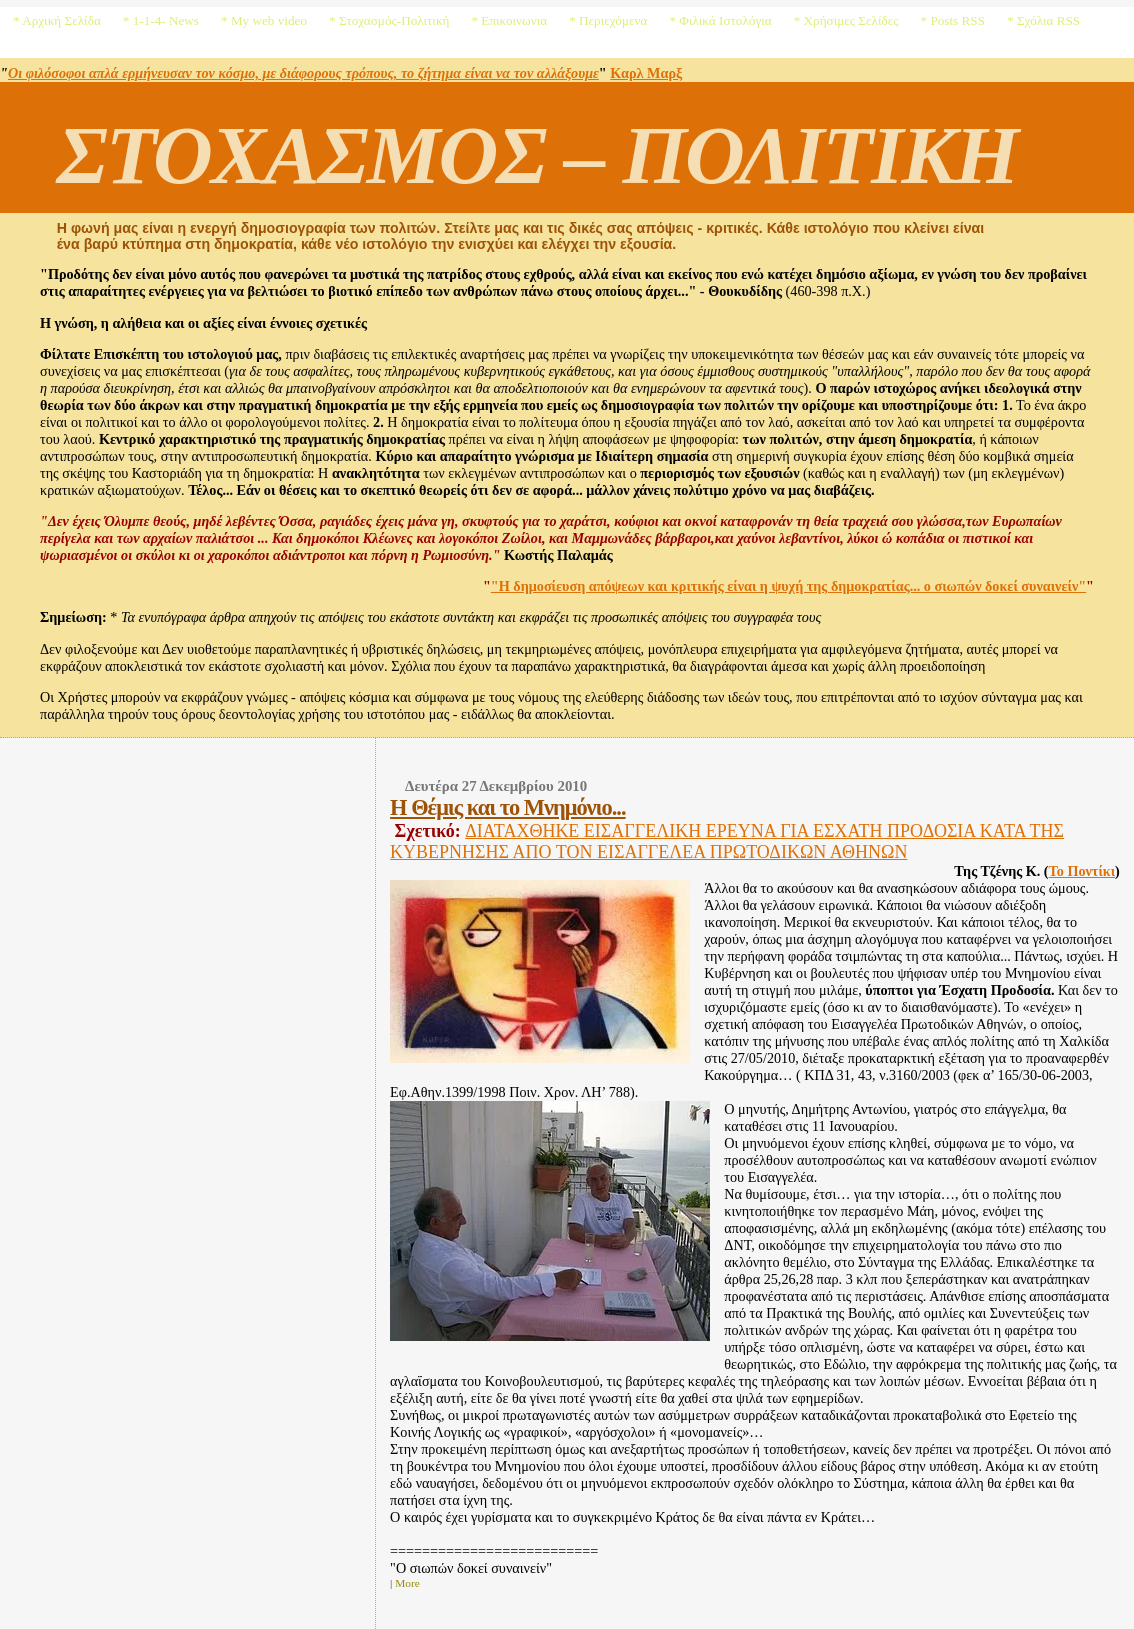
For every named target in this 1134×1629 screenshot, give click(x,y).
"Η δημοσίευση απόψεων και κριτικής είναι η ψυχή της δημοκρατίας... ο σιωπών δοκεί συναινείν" (788, 586)
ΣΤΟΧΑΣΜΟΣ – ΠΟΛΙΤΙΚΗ (537, 155)
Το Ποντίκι (1082, 871)
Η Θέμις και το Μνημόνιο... (507, 807)
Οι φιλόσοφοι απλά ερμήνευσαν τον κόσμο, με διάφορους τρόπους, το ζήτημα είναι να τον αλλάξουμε (303, 73)
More (407, 1583)
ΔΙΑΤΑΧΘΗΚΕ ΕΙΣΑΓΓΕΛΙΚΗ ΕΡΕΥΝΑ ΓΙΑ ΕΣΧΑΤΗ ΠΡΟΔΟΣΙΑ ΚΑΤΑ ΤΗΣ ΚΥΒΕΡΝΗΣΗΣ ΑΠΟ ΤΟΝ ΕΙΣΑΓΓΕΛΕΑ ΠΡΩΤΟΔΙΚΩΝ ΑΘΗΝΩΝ (727, 841)
